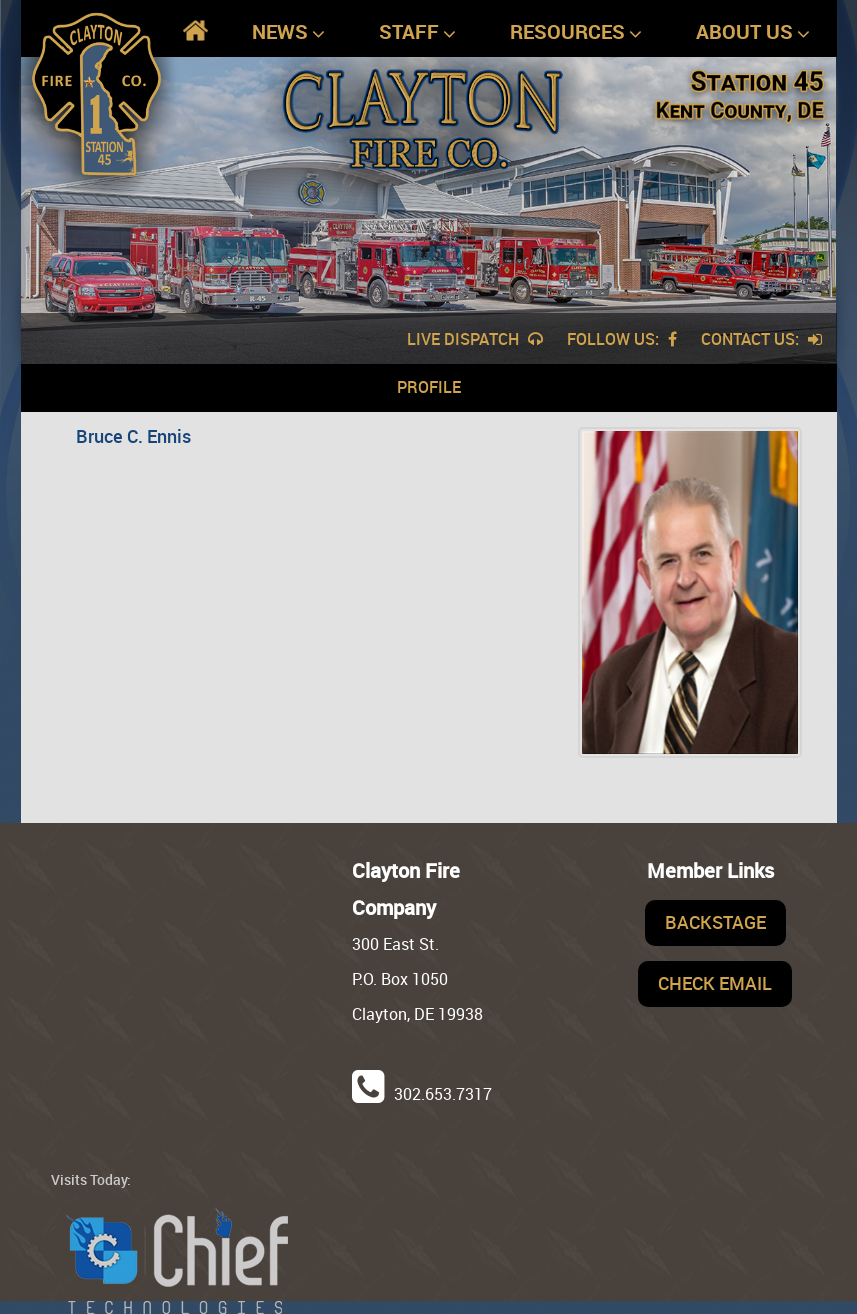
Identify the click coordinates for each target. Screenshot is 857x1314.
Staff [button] (417, 32)
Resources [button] (576, 32)
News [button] (288, 32)
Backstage (715, 922)
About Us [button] (753, 32)
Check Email (715, 983)
